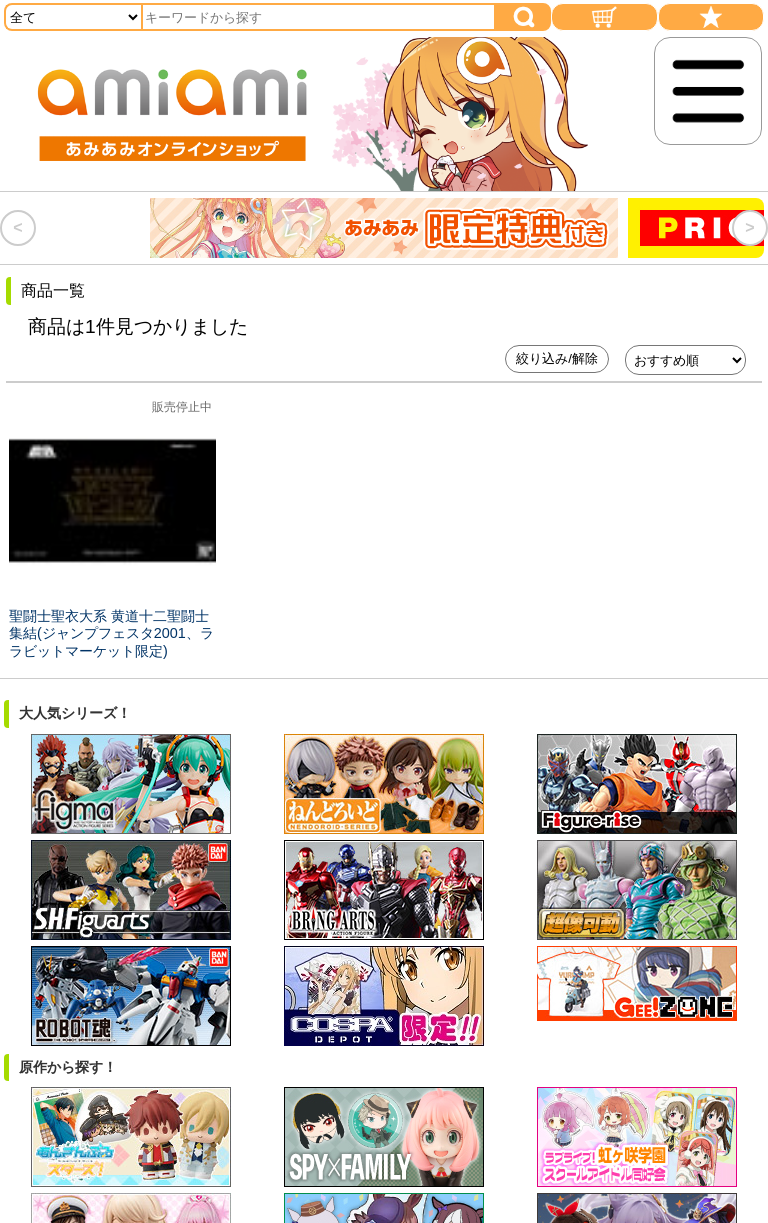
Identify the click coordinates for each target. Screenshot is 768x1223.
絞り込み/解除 (557, 358)
